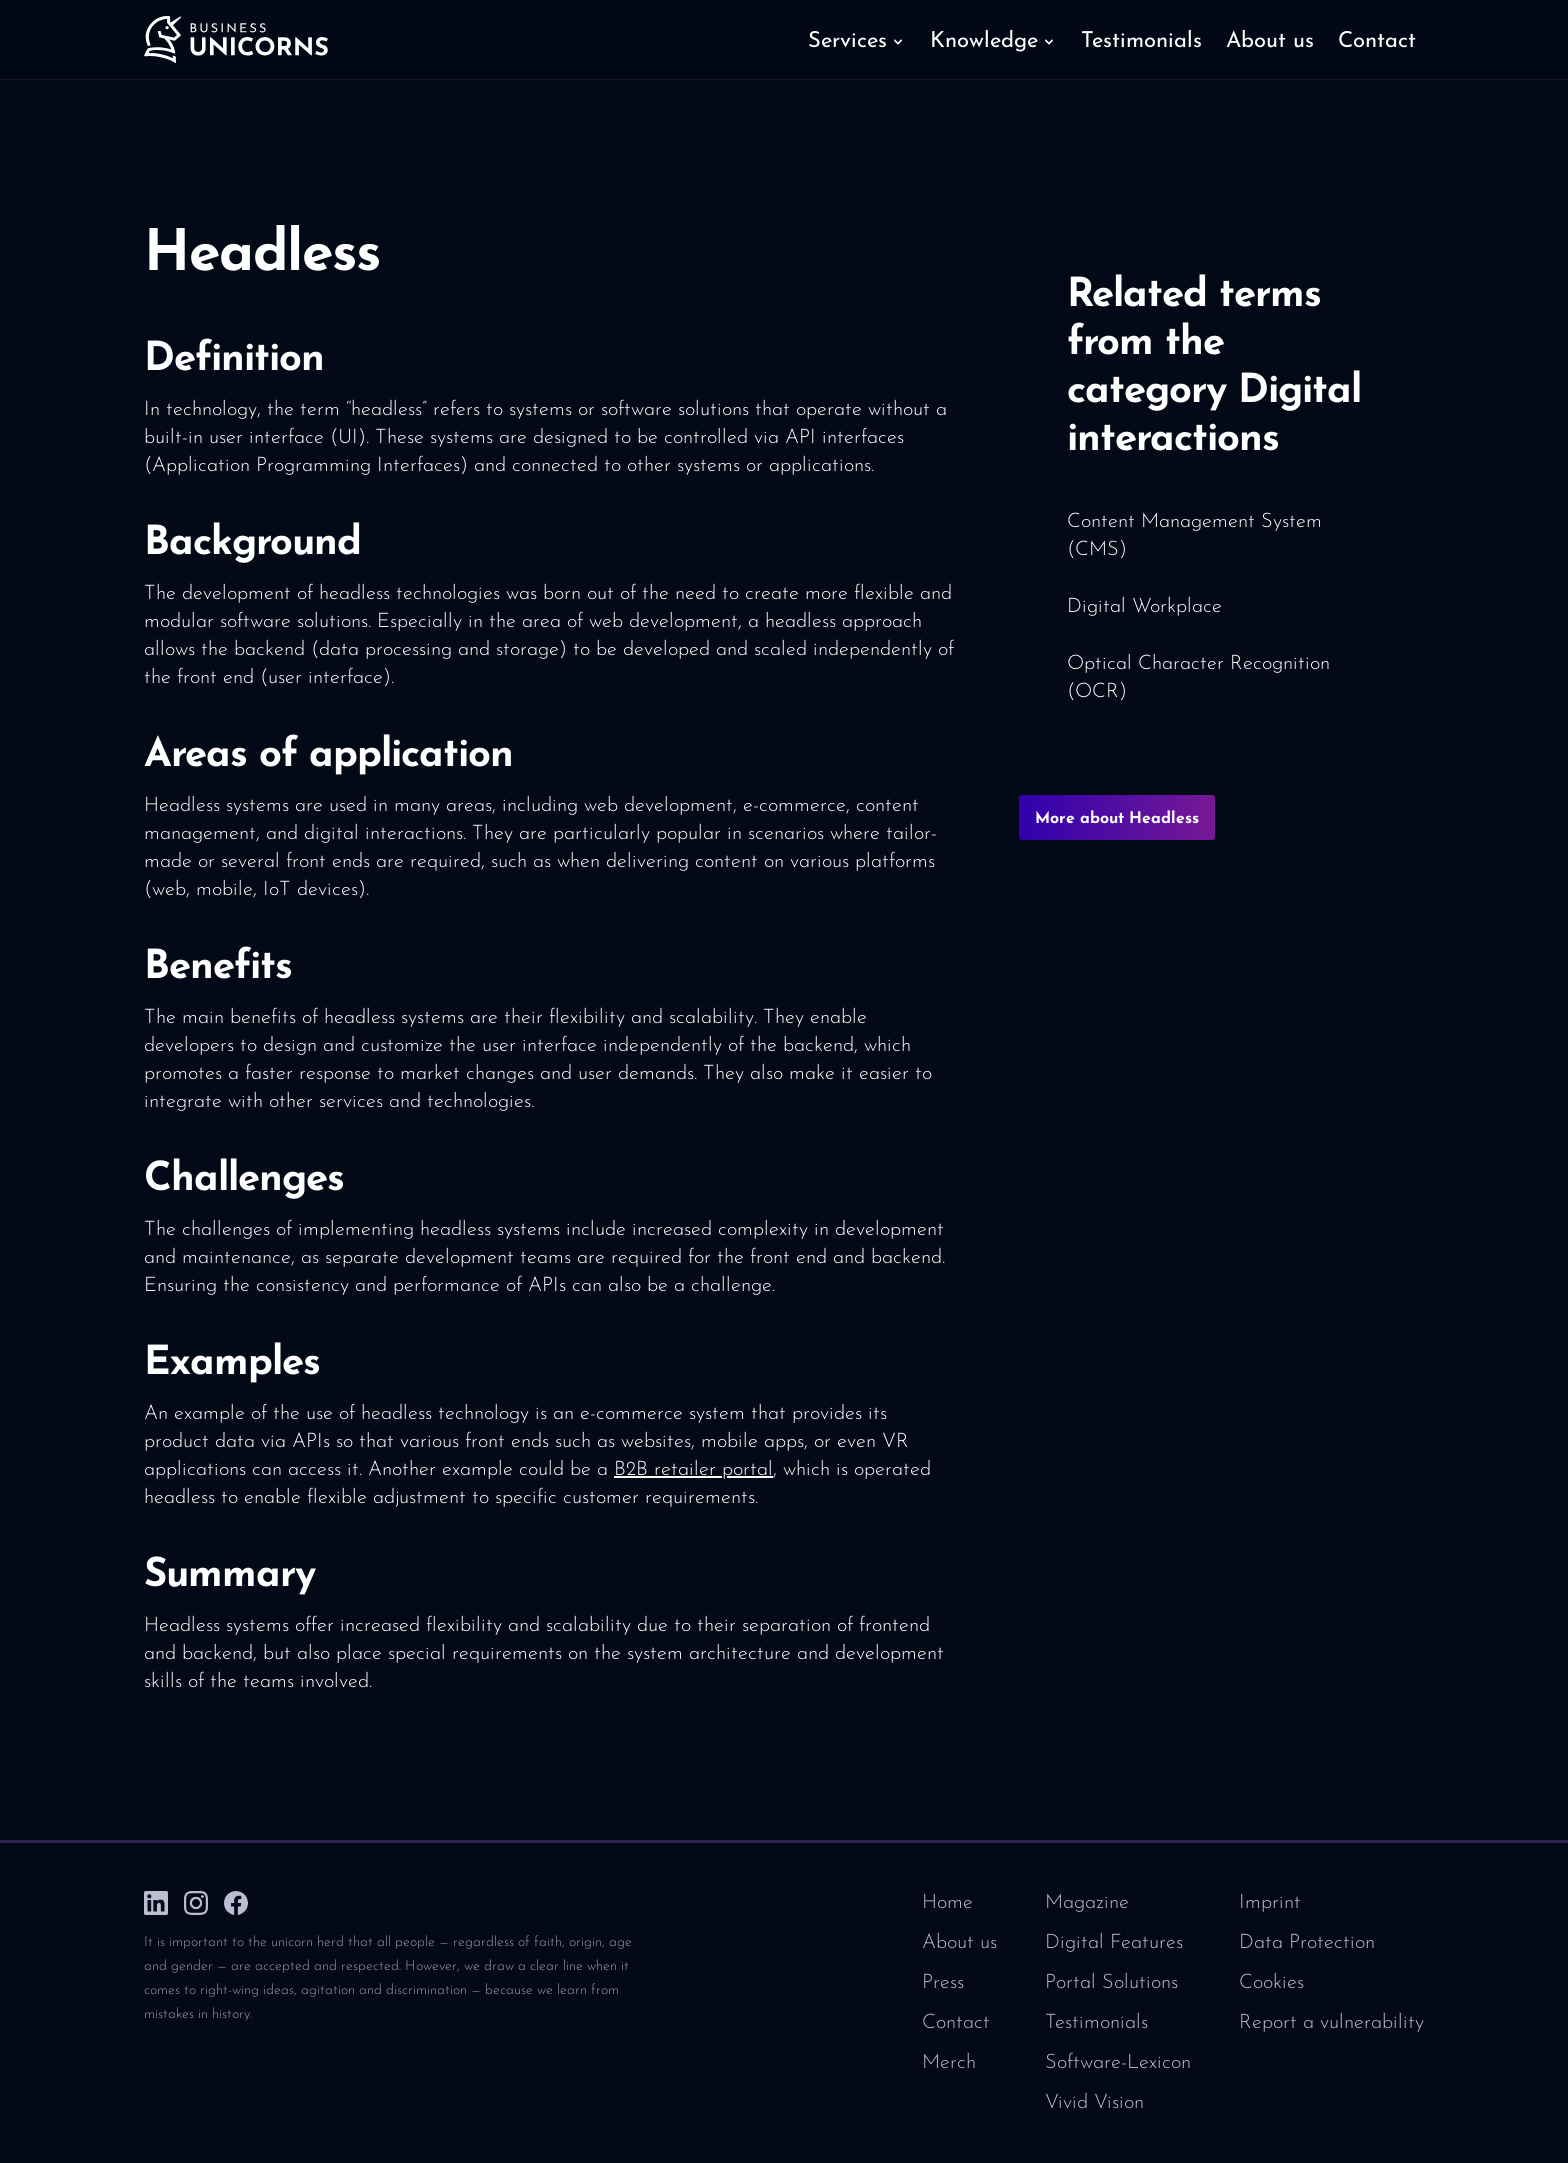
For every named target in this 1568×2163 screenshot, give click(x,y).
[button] (857, 40)
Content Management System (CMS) (1194, 536)
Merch (949, 2063)
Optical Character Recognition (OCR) (1198, 678)
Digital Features (1114, 1943)
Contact (956, 2023)
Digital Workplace (1144, 607)
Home (947, 1903)
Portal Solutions (1111, 1983)
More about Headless (1117, 819)
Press (943, 1983)
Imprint (1270, 1903)
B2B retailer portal (693, 1470)
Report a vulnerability (1331, 2023)
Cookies (1271, 1983)
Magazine (1087, 1903)
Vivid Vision (1094, 2103)
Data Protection (1307, 1943)
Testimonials (1096, 2023)
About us (959, 1943)
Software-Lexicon (1118, 2063)
